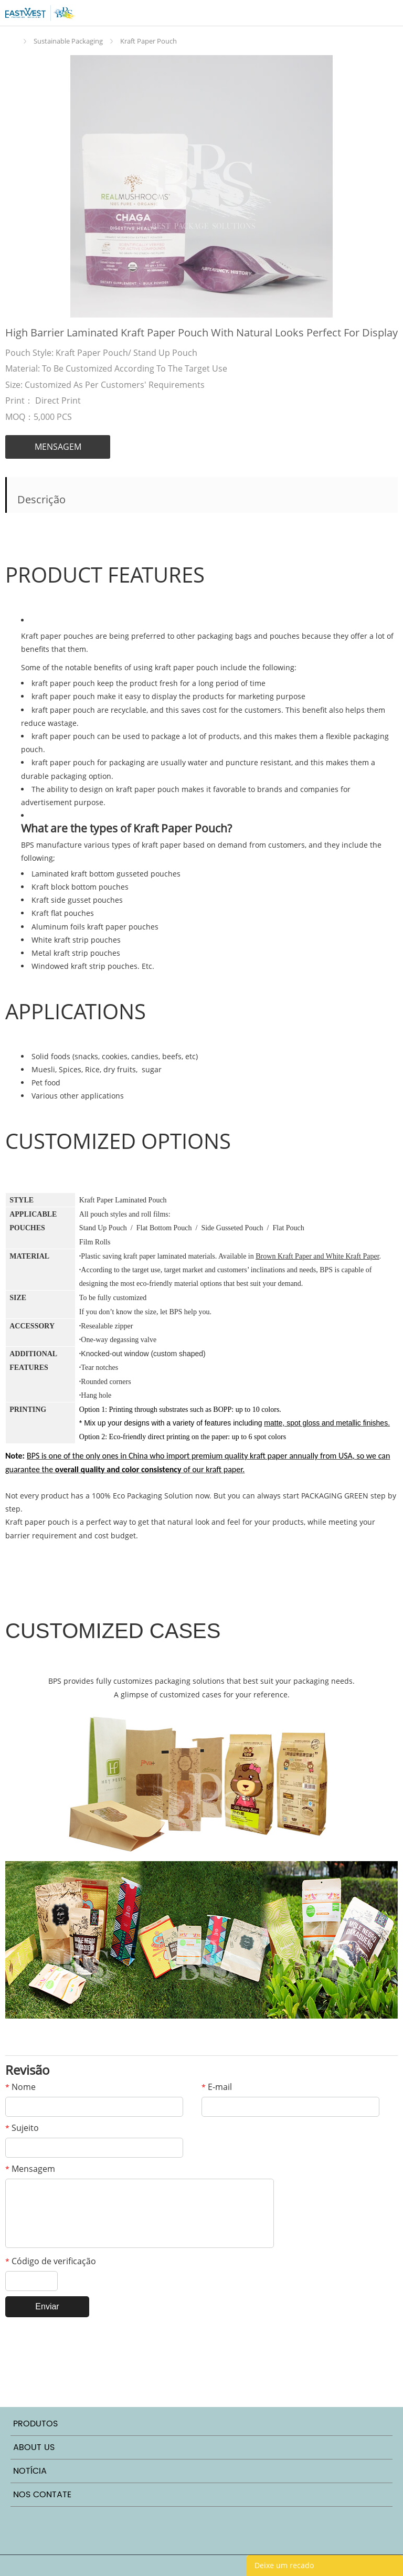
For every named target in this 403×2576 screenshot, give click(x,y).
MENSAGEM (58, 446)
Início (13, 41)
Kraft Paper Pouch (148, 41)
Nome (20, 2087)
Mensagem (30, 2168)
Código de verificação (50, 2261)
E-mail (217, 2087)
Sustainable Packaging (68, 41)
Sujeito (22, 2128)
